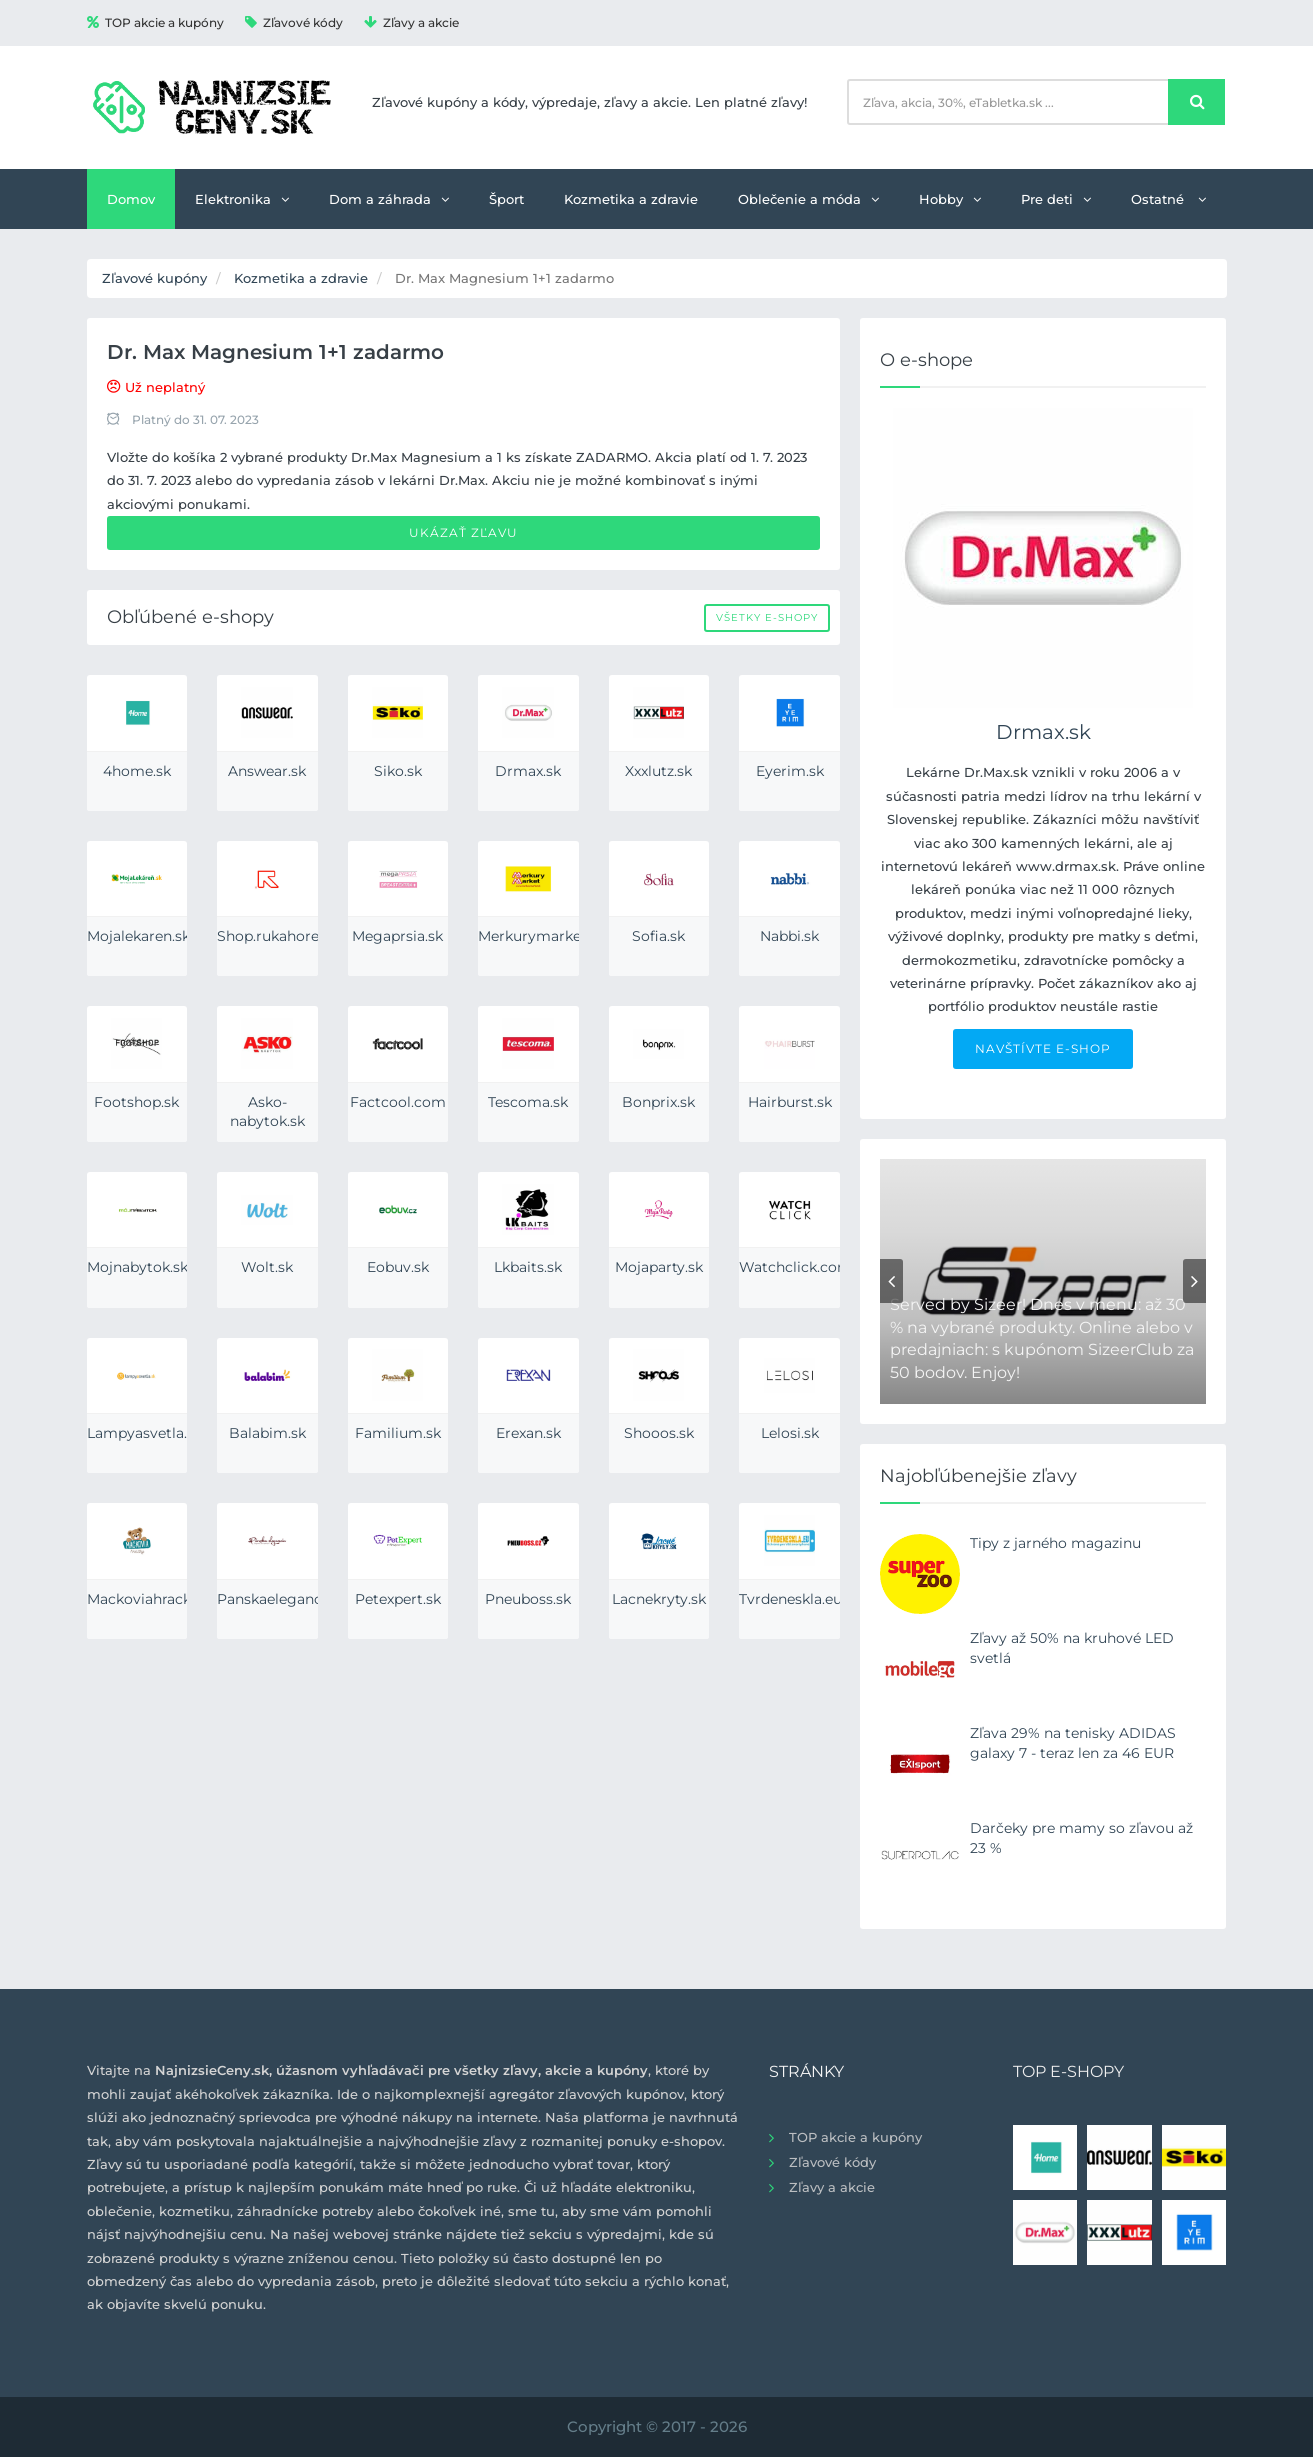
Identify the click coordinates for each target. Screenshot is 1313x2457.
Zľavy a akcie (411, 22)
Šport (506, 199)
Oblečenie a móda (808, 199)
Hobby (950, 199)
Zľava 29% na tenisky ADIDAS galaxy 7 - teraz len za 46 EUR (1073, 1743)
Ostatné (1168, 199)
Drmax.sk (1043, 732)
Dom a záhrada (389, 199)
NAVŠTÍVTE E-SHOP (1043, 1048)
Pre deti (1056, 199)
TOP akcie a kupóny (155, 22)
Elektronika (242, 199)
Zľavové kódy (294, 22)
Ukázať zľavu (463, 532)
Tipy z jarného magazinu (1055, 1543)
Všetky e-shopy (767, 617)
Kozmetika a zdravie (631, 199)
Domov (131, 199)
